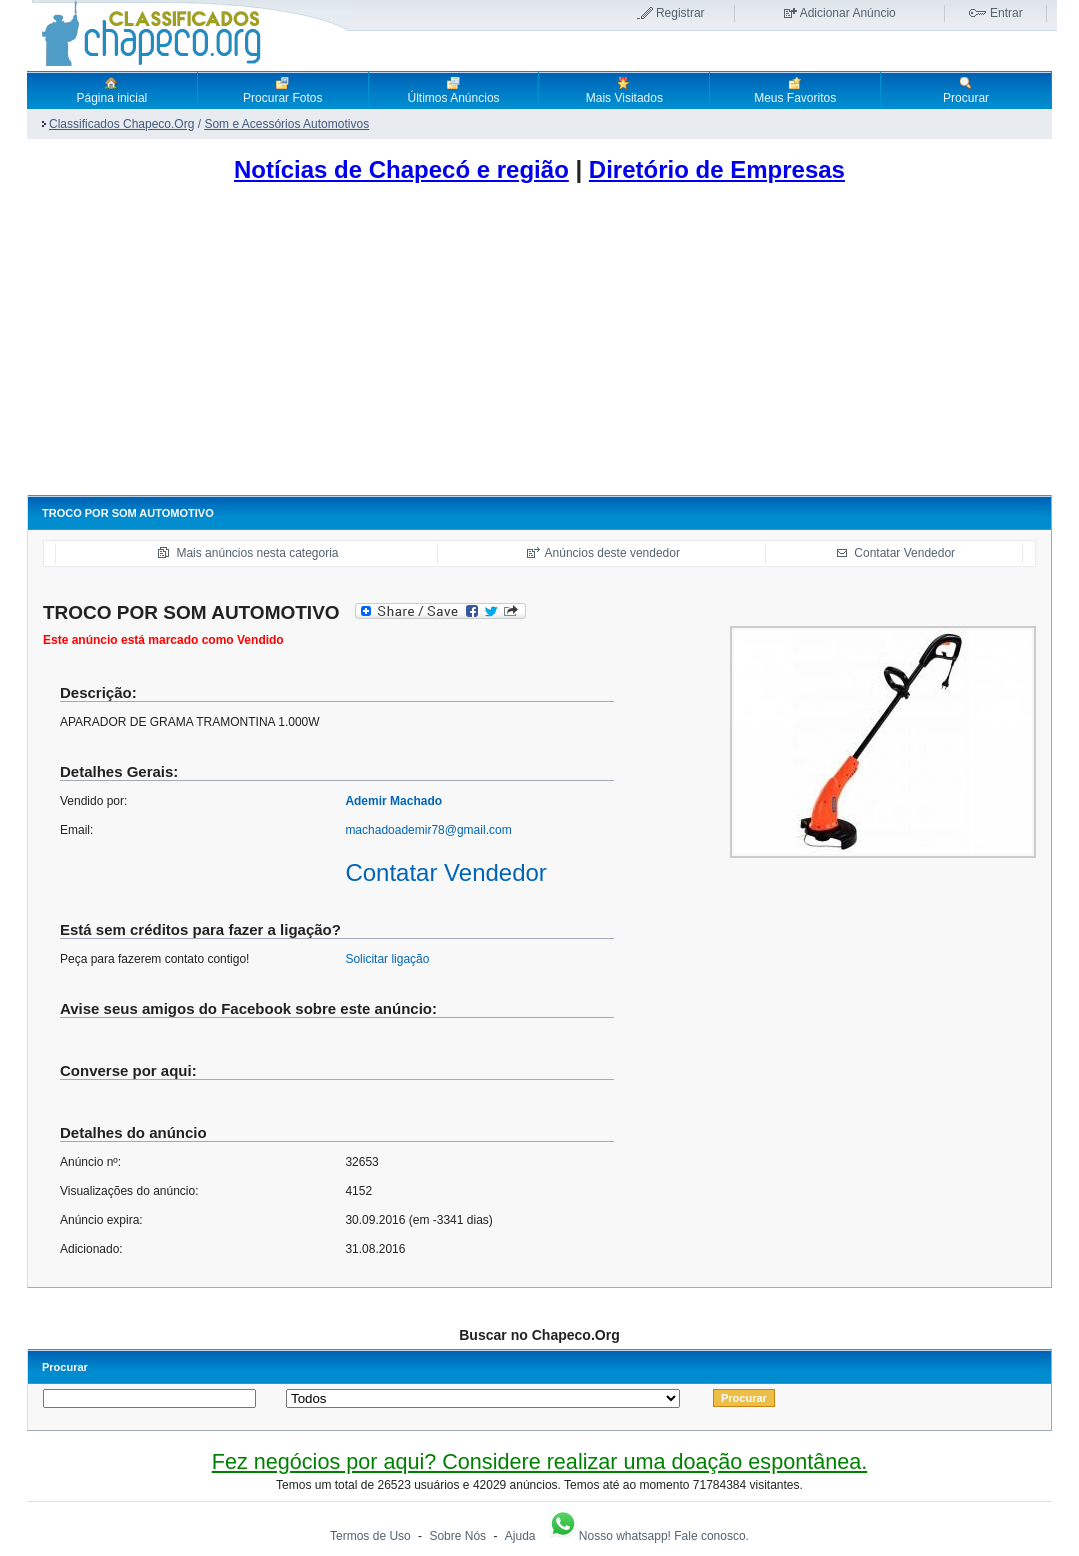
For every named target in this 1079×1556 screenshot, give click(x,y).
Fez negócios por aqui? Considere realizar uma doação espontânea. (539, 1461)
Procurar (966, 90)
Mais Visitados (624, 90)
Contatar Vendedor (904, 553)
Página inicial (112, 90)
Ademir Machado (393, 801)
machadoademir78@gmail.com (428, 830)
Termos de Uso (370, 1536)
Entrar (1006, 13)
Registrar (680, 13)
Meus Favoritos (795, 90)
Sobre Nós (457, 1536)
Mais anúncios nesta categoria (257, 553)
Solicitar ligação (387, 959)
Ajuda (520, 1536)
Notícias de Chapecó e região (401, 169)
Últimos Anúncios (454, 90)
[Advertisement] (539, 345)
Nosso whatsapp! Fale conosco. (648, 1536)
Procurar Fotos (282, 90)
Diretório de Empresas (717, 169)
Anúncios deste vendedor (612, 553)
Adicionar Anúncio (848, 13)
